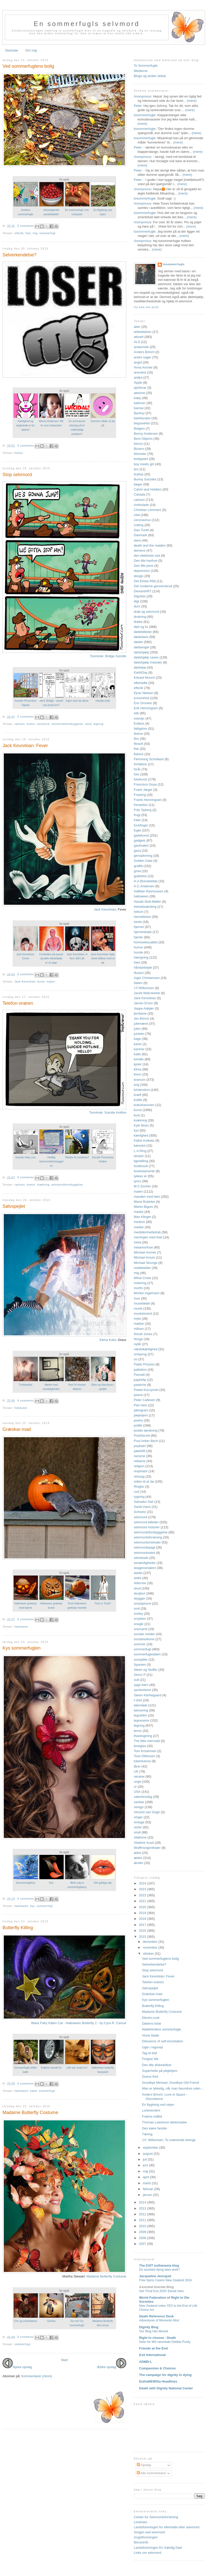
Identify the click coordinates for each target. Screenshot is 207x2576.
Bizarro (139, 449)
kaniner (139, 1049)
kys (32, 1906)
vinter (138, 1827)
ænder (138, 1863)
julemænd (141, 1023)
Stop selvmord (17, 474)
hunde (138, 952)
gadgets (139, 840)
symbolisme (142, 1690)
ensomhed (141, 698)
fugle (137, 830)
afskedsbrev (142, 332)
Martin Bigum (143, 1207)
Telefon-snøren (18, 1003)
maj (146, 2171)
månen (139, 1329)
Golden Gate (143, 861)
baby (137, 398)
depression (142, 571)
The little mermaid (147, 1741)
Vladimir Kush (144, 1843)
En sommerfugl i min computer (77, 210)
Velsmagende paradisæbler (51, 210)
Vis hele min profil (146, 307)
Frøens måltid (152, 2116)
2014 (143, 2202)
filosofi (138, 744)
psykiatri (140, 1446)
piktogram (141, 1410)
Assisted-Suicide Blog (156, 2287)
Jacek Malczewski (147, 993)
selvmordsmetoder (147, 1542)
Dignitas (140, 596)
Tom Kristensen (145, 1751)
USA (137, 1792)
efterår (19, 233)
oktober (149, 1953)
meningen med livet (148, 1237)
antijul (138, 377)
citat (137, 515)
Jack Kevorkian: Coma (25, 954)
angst (138, 362)
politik (138, 1425)
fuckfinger (141, 825)
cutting (138, 525)
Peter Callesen (144, 1400)
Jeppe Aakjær (144, 1008)
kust (137, 1115)
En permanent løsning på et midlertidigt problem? (77, 426)
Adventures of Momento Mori (159, 2320)
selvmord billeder (146, 1522)
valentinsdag (143, 1797)
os (135, 1359)
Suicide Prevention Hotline (103, 1157)
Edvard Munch (144, 677)
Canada (139, 494)
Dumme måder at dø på (103, 421)
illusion (139, 973)
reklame (139, 1461)
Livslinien (140, 2522)
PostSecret (142, 1435)
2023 (143, 1889)
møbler (139, 1324)
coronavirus (142, 520)
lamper (139, 1156)
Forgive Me (150, 2059)
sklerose (140, 1583)
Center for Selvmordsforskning (156, 2517)
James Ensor (143, 1003)
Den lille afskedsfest (156, 2065)
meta (137, 1242)
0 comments (25, 226)
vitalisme (140, 1837)
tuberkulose (142, 1761)
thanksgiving (143, 1736)
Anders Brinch (144, 352)
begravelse (142, 423)
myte (137, 1318)
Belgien (139, 428)
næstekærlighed (145, 1349)
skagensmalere (145, 1568)
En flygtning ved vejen (103, 210)
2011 (143, 2220)
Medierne (140, 71)
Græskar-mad (17, 1429)
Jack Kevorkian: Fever (25, 745)
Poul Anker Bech (146, 1441)
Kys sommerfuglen (22, 1648)
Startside (11, 50)
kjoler (138, 1064)
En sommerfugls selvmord (87, 24)
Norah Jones (143, 1334)
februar (148, 2189)
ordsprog (140, 1354)
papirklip (140, 1380)
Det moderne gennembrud (153, 586)
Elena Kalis (107, 1340)
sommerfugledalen (147, 1654)
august (148, 2153)
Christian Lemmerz (147, 510)
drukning (140, 617)
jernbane (140, 1013)
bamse (139, 408)
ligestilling (141, 1161)
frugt (137, 815)
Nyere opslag (17, 2367)
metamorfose (143, 1247)
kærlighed (141, 1135)
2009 (143, 2232)
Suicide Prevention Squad (25, 701)
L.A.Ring (140, 1151)
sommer (140, 1644)
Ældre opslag (111, 2367)
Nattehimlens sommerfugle (161, 2029)
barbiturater (142, 418)
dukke (138, 622)
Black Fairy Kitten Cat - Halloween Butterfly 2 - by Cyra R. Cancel (78, 2023)
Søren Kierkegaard (147, 1695)
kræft (137, 1095)
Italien (138, 983)
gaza (137, 850)
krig (136, 1085)
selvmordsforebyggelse (67, 724)
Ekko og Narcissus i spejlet (103, 1384)
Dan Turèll (141, 530)
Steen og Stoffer (146, 1670)
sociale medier (144, 1634)
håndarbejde (143, 967)
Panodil (139, 1375)
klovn (137, 1074)
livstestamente (144, 1171)
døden (138, 642)
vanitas (139, 1802)
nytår (137, 1344)
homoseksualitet (146, 942)
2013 (143, 2208)
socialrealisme (144, 1639)
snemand (140, 1629)
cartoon (20, 724)
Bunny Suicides (145, 479)
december (150, 1942)
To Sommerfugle (146, 65)
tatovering (141, 1710)
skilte (137, 1578)
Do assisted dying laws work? (159, 2269)
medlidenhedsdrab (147, 1232)
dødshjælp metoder (148, 662)
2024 (143, 1883)
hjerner (139, 927)
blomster (140, 454)
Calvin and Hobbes (148, 489)
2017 (143, 1925)
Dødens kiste (151, 2023)
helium (138, 912)
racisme (139, 1456)
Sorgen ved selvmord (149, 2532)
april (146, 2177)
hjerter (138, 937)
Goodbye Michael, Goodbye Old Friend (170, 2082)
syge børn (141, 1685)
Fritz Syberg (142, 810)
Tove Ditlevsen (144, 1756)
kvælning (43, 1184)
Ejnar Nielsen (143, 693)
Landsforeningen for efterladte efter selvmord (166, 2527)
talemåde (140, 1705)
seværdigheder (145, 1563)
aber (137, 327)
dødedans (141, 637)
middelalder (142, 1268)
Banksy (139, 413)
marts (147, 2183)
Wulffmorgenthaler (147, 1848)
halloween (22, 1626)
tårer (137, 1766)
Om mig (31, 50)
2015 (143, 1937)
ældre (138, 1858)
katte (33, 2091)
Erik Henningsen (146, 708)
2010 (143, 2226)
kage (137, 1039)
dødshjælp (141, 652)
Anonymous (142, 96)
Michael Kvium (144, 1257)
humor (19, 453)
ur (135, 1786)
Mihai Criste (142, 1278)
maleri (51, 981)
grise (137, 871)
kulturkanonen (144, 1105)
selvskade (141, 1558)
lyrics (137, 1181)
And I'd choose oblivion (77, 1384)
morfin (138, 1288)
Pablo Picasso (144, 1364)
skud (88, 724)
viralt (137, 1832)
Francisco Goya (145, 784)
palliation (140, 1369)
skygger (139, 1598)
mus (137, 1298)
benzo (138, 444)
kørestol (139, 1145)
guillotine (140, 876)
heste (138, 922)
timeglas (140, 1746)
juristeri (139, 1034)
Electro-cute (150, 2018)
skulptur (139, 1593)
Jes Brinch (141, 1018)
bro (136, 469)
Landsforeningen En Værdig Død (158, 2547)
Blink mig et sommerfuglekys (77, 1882)
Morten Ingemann (147, 1293)
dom (137, 606)
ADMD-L (145, 2362)
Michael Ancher (145, 1252)
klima (137, 1069)
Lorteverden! (151, 2110)
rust (136, 1491)
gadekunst (141, 835)
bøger (138, 484)
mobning (140, 1283)
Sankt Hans (142, 1507)
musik (138, 1308)
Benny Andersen (146, 433)
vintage (139, 1822)
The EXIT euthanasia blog (159, 2265)
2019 (143, 1913)
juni (146, 2165)
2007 (143, 2244)
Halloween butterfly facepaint (103, 2067)
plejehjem (141, 1415)
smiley (138, 1613)
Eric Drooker (143, 703)
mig (35, 233)
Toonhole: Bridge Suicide (108, 656)
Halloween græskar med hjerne (25, 1603)
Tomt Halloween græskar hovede (77, 1603)
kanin (138, 1044)
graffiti (138, 866)
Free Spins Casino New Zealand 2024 (165, 2280)
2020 (143, 1907)
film (136, 739)
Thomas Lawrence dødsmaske (164, 2122)
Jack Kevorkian (105, 909)
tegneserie (141, 1720)
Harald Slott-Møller (147, 901)
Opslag (144, 2465)
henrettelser (142, 917)
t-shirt (138, 1700)
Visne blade (150, 2035)
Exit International (152, 2355)
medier (139, 1227)
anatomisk (141, 347)
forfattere (140, 764)
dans (137, 540)
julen (137, 1029)
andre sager (142, 357)
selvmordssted (144, 1553)
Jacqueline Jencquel (155, 2276)
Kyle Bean (141, 1125)
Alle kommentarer (151, 2473)
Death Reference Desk (156, 2316)
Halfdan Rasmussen (148, 891)
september (151, 2147)
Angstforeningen (146, 2537)
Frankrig (140, 795)
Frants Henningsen (148, 800)
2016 (143, 1930)
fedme (138, 733)
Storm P (140, 1675)
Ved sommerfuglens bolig (28, 66)
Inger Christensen (147, 978)
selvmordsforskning (148, 1537)
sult (136, 1680)
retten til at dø (144, 1481)
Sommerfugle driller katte (25, 2067)
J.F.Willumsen (144, 988)
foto (28, 233)
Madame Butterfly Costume (30, 2112)
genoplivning (143, 855)
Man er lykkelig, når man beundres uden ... (173, 2088)
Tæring (147, 2134)
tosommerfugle (145, 115)
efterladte (140, 683)
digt (136, 601)
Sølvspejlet (14, 1206)
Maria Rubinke (144, 1202)
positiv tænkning (146, 1430)
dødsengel (141, 647)
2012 (143, 2214)
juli (145, 2159)
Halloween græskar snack (51, 1603)
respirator (141, 1471)
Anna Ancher (143, 367)
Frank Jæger (143, 790)
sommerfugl (48, 233)
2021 (143, 1901)
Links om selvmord (147, 2553)
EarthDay (140, 672)
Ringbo (139, 1486)
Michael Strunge (146, 1263)
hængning (141, 957)
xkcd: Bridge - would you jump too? (51, 701)
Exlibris (139, 723)
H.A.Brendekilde (146, 881)
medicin (139, 1222)
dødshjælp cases (146, 657)
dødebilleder (143, 632)
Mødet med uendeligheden (51, 1384)
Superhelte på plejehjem (159, 2071)
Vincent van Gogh (147, 1812)
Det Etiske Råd (145, 581)
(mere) (191, 101)
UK (136, 1771)
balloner (139, 403)
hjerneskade (143, 932)
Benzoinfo (141, 2542)
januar (148, 2195)
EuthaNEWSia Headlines (158, 2381)
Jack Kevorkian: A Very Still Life (77, 954)
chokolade (141, 505)
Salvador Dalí (143, 1502)
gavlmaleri (141, 845)
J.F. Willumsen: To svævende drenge (168, 2140)
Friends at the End (153, 2348)
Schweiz (140, 1512)
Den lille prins (143, 566)
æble (137, 1853)
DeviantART (142, 591)
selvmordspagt (144, 1547)
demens (139, 550)
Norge (138, 1339)
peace (138, 1395)
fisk (136, 749)
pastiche (140, 1385)
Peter (138, 106)
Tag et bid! (149, 2053)
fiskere (138, 754)
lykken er (140, 1176)
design (138, 576)
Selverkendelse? (19, 254)
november (150, 1947)
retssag (139, 1476)
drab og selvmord (146, 612)
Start (64, 2360)
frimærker (141, 805)
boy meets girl (144, 464)
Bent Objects (143, 438)
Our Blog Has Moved (153, 2331)
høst (137, 962)
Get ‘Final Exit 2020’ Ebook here (161, 2291)
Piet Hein (140, 1405)
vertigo (139, 1807)
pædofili (139, 1451)
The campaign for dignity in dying (165, 2375)
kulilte (138, 1100)
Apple (138, 382)
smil (137, 1608)
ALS (137, 342)
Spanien (140, 1664)
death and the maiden (150, 545)
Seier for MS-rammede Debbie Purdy (164, 2342)
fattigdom (140, 728)
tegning (98, 724)
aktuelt (138, 337)
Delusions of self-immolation (162, 2041)
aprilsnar (140, 387)
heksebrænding (145, 907)
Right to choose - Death (157, 2338)
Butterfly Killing (18, 1927)
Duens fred (150, 2076)
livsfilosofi (141, 1166)
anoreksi (140, 372)
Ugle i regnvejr (152, 2047)
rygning (139, 1497)
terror (138, 1731)
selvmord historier (147, 1527)
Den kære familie (154, 2128)
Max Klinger (142, 1217)
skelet (138, 1573)
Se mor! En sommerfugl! (77, 2321)
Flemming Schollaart (149, 759)
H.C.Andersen (144, 886)
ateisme (139, 393)
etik (136, 713)
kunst (41, 981)
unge (137, 1781)
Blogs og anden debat (150, 76)
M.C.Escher (142, 1186)
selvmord (43, 724)
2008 (143, 2238)
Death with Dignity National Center (166, 2388)
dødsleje (140, 667)
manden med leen (147, 1196)
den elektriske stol (147, 555)
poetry (138, 1420)
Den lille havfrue (145, 560)
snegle (138, 1624)
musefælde (142, 1303)
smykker (140, 1619)
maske (138, 1212)
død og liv (141, 627)
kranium (139, 1080)
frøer (137, 820)
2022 (143, 1895)
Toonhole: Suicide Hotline (107, 1112)
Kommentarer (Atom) (36, 2376)
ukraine (139, 1776)
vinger (138, 1817)
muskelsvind (143, 1313)
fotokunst (21, 1408)
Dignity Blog (149, 2327)
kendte (139, 1059)
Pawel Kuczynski (146, 1390)
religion (139, 1466)
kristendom (142, 1090)
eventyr (139, 718)
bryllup (138, 474)
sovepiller (141, 1659)
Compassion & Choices (157, 2368)
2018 (143, 1919)
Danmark (140, 535)
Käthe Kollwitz (144, 1140)
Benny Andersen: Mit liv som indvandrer (51, 421)
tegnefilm (140, 1715)
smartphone (142, 1603)
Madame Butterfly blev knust (103, 2321)
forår (137, 769)
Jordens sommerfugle (25, 210)
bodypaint (141, 459)
